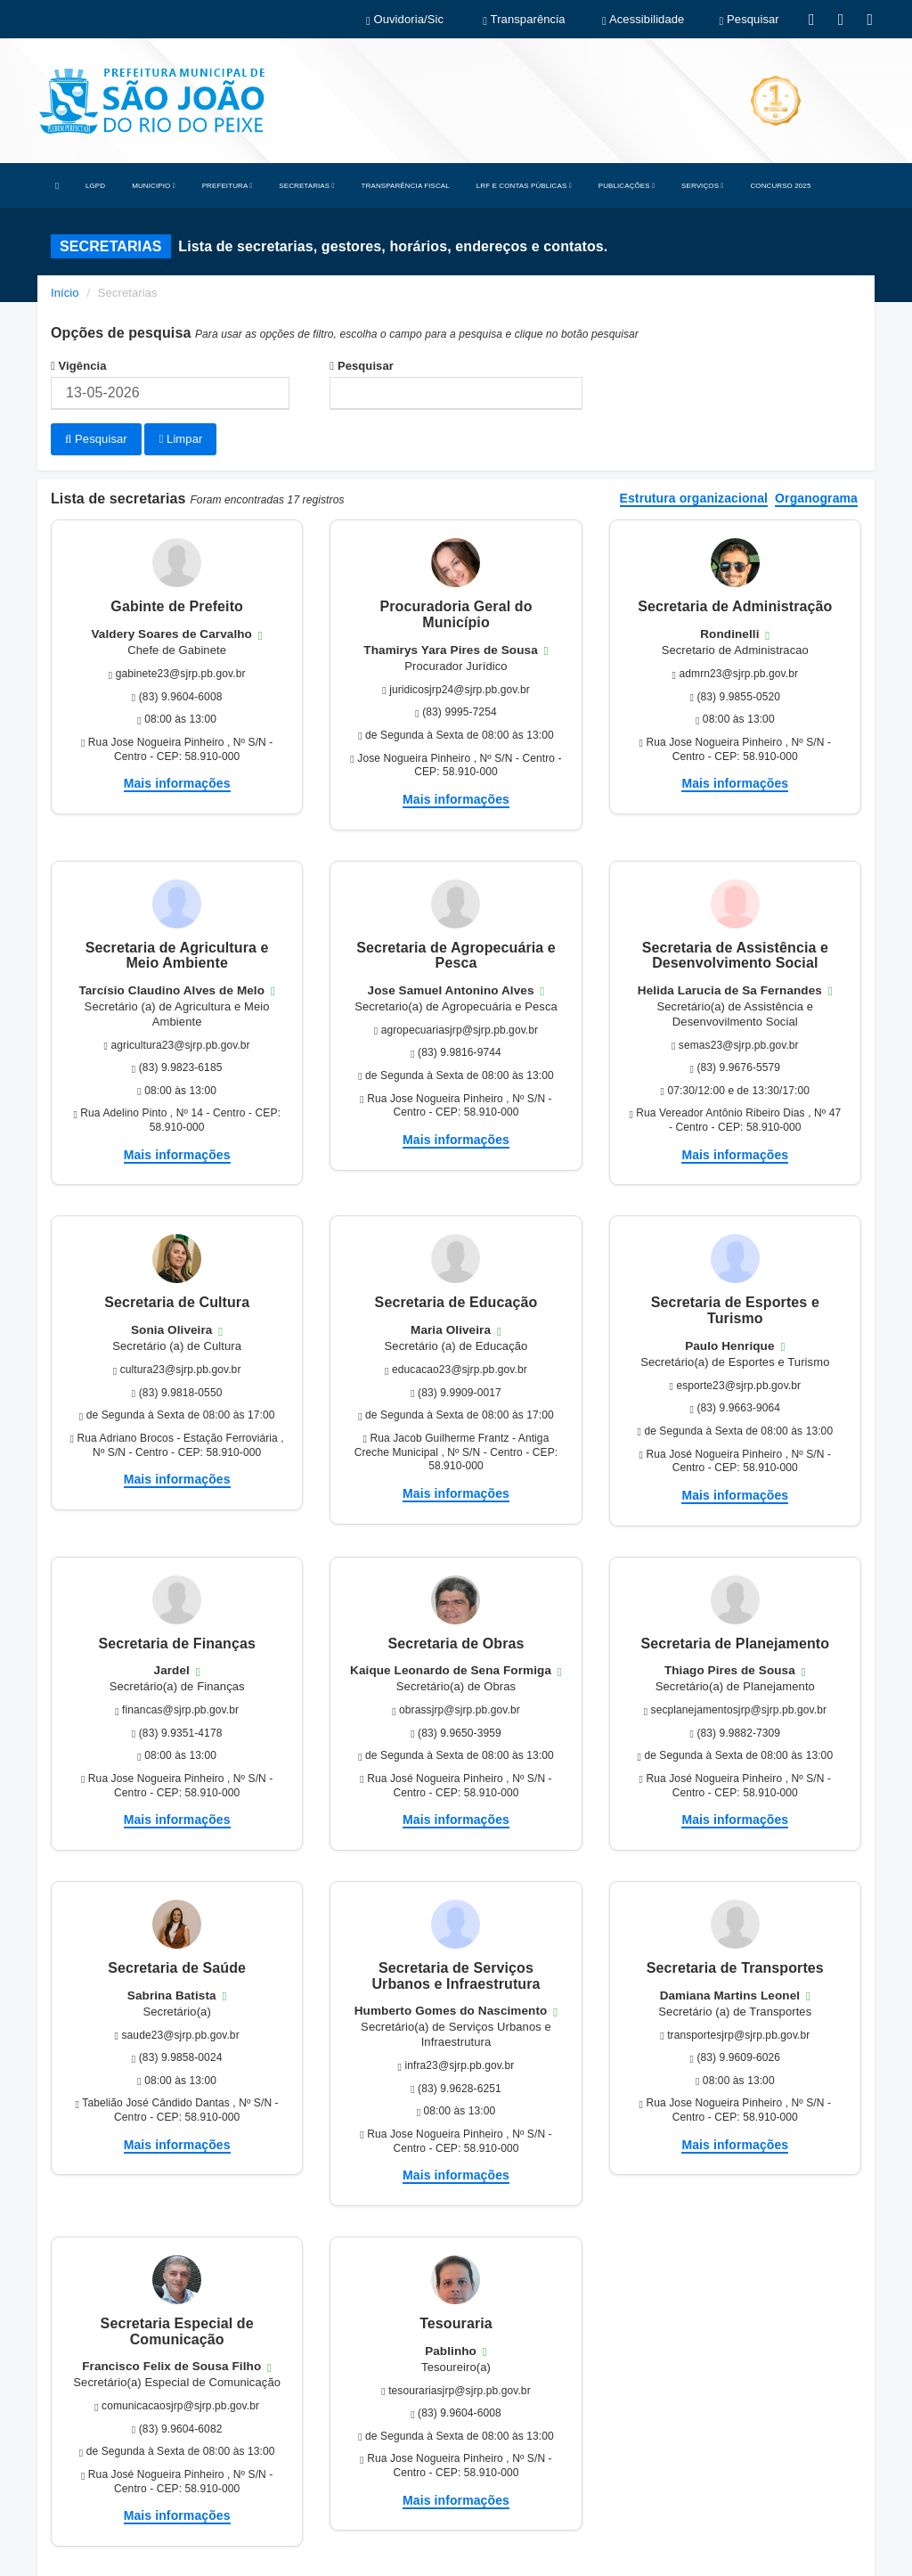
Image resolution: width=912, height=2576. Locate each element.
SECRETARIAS (306, 186)
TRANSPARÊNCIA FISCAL (406, 186)
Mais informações (177, 781)
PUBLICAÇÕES (626, 186)
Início (65, 292)
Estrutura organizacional (694, 496)
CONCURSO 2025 (780, 186)
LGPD (95, 186)
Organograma (816, 496)
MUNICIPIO (153, 186)
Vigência (79, 365)
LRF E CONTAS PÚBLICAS (524, 186)
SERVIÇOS (702, 186)
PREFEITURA (227, 186)
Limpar (180, 439)
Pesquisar (362, 365)
